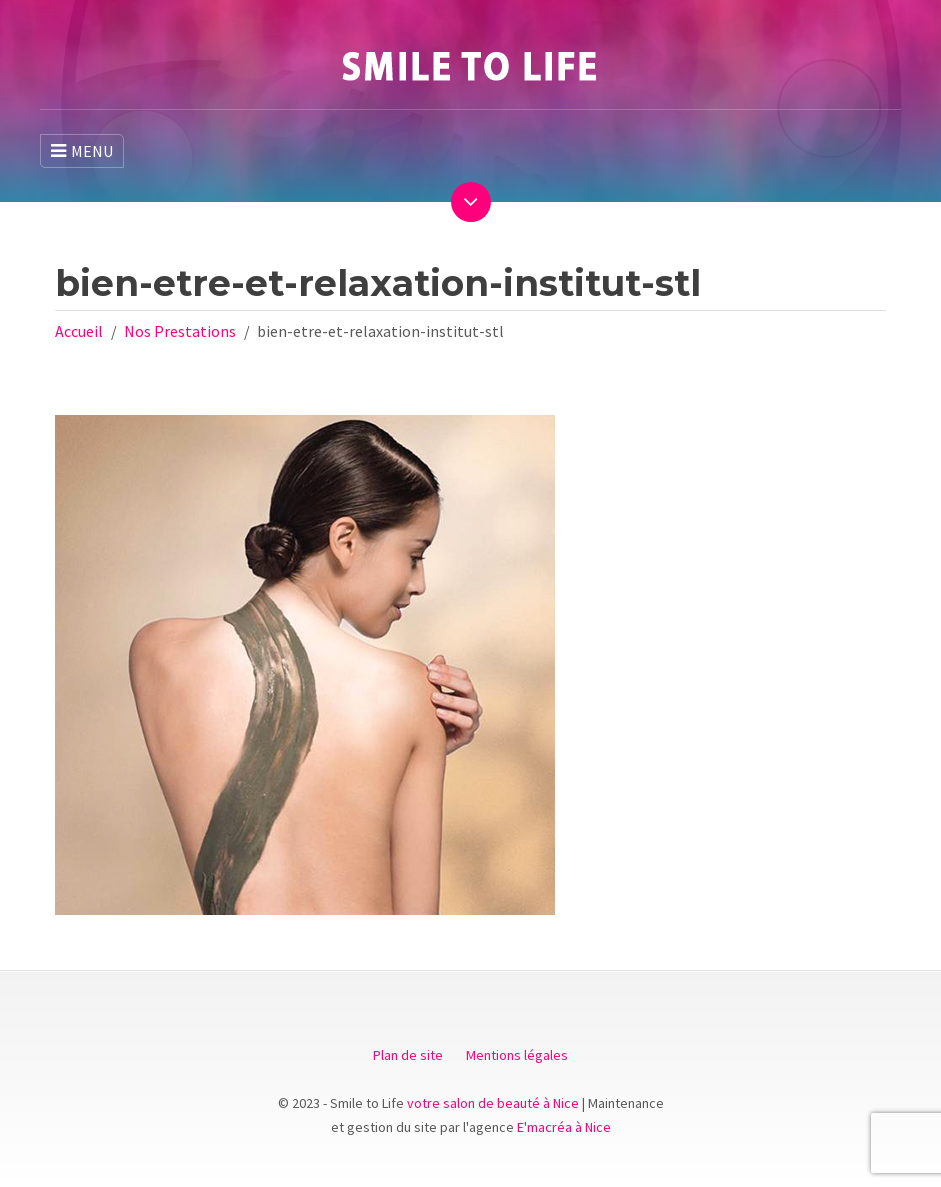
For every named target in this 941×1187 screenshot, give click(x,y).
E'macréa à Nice (564, 1127)
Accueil (79, 331)
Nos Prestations (180, 331)
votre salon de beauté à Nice (493, 1103)
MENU (82, 151)
